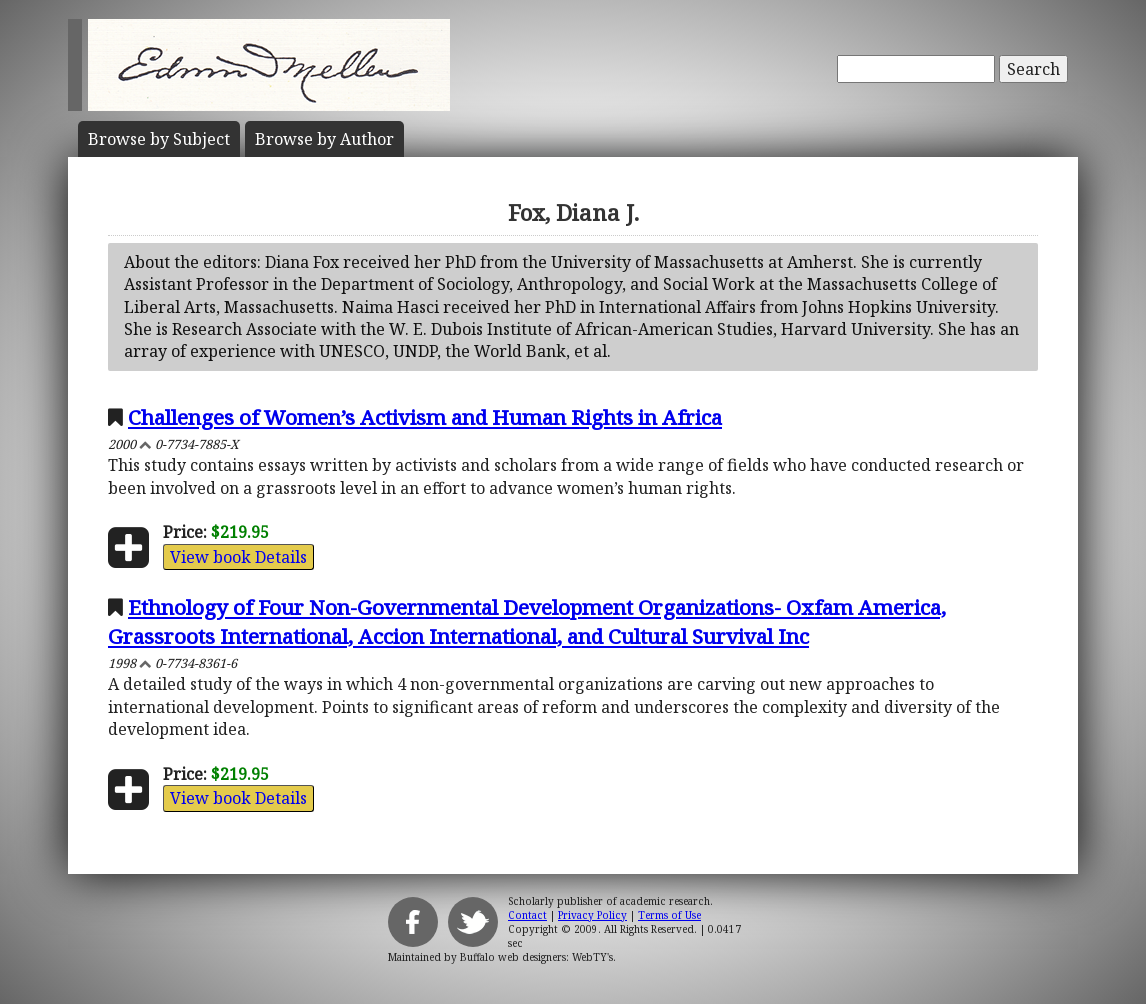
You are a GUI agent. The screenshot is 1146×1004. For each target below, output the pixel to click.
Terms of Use (669, 915)
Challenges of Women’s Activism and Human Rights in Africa (425, 417)
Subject (159, 139)
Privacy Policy (592, 915)
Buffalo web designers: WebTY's (536, 957)
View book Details (238, 557)
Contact (527, 915)
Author (324, 139)
